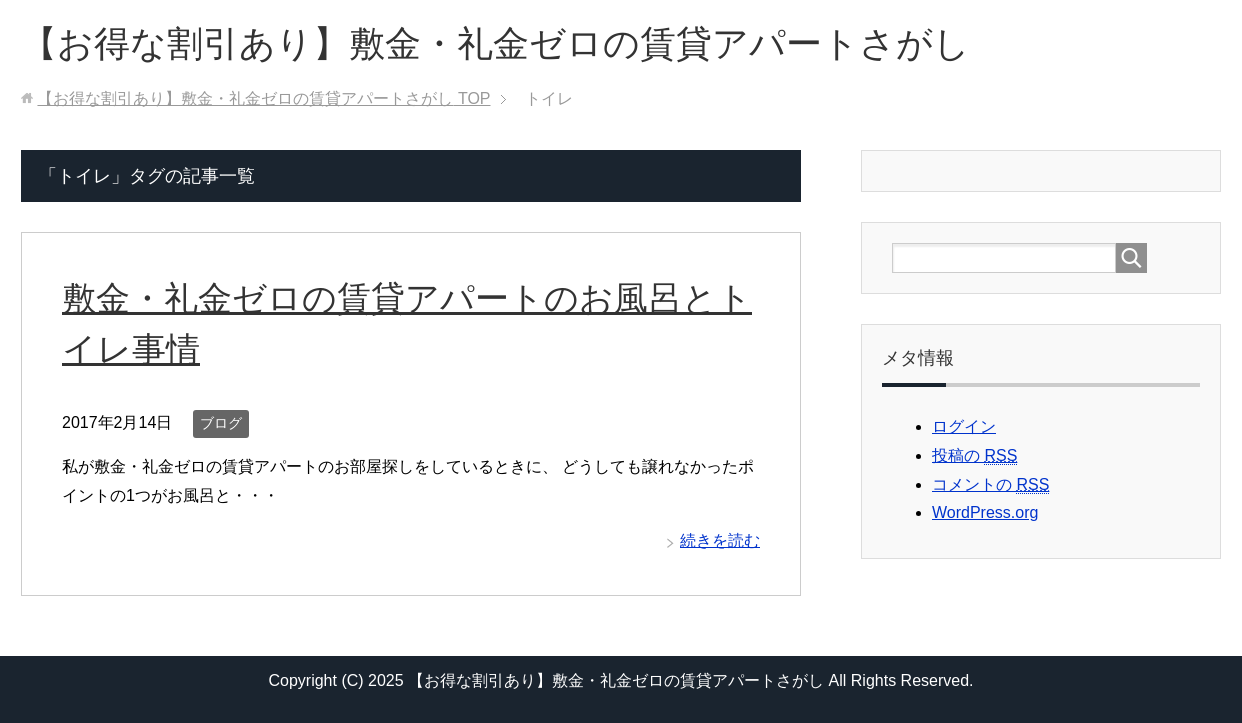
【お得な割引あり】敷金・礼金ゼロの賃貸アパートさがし (495, 43)
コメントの (990, 485)
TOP (263, 98)
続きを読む (720, 540)
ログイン (964, 426)
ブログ (221, 423)
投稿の (974, 456)
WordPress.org (985, 512)
